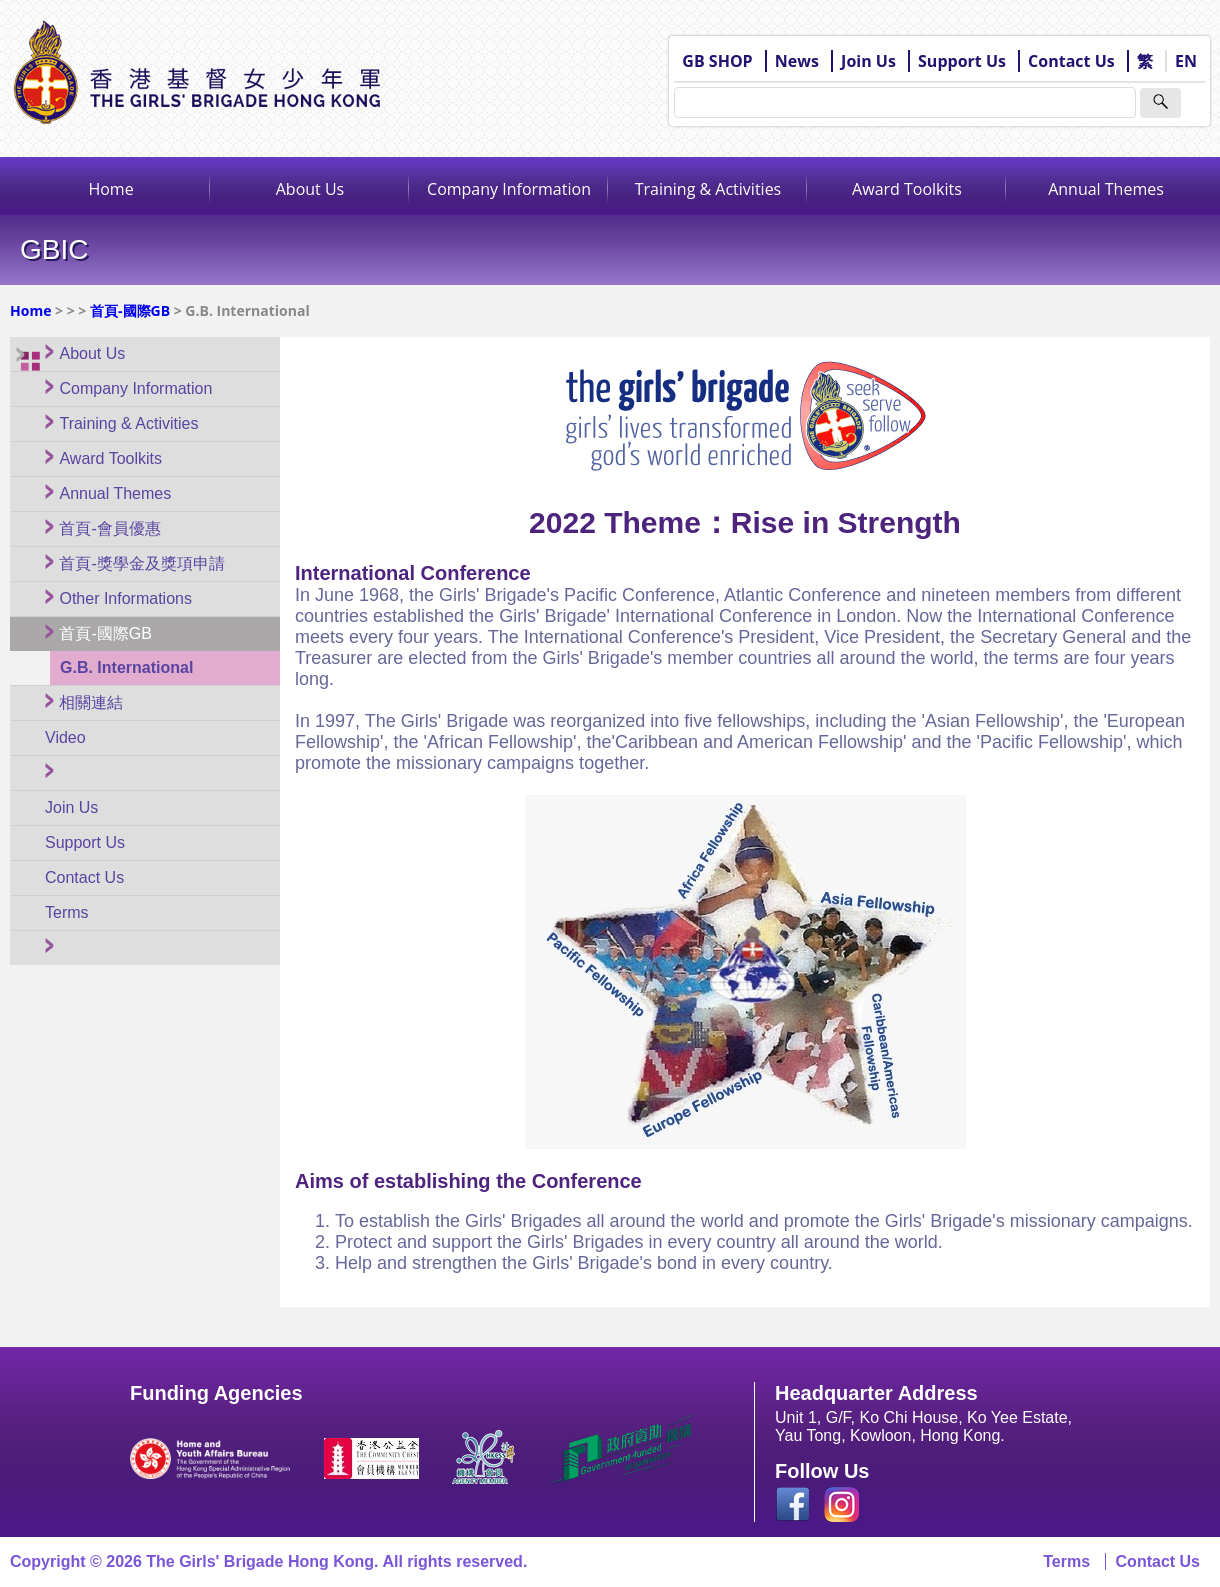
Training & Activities (708, 189)
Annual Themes (1106, 189)
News (797, 61)
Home (110, 189)
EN (1186, 61)
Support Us (962, 61)
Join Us (868, 61)
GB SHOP (717, 61)
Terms (1066, 1561)
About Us (310, 189)
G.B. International (126, 667)
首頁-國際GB (130, 310)
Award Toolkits (907, 189)
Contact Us (1071, 61)
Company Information (509, 189)
